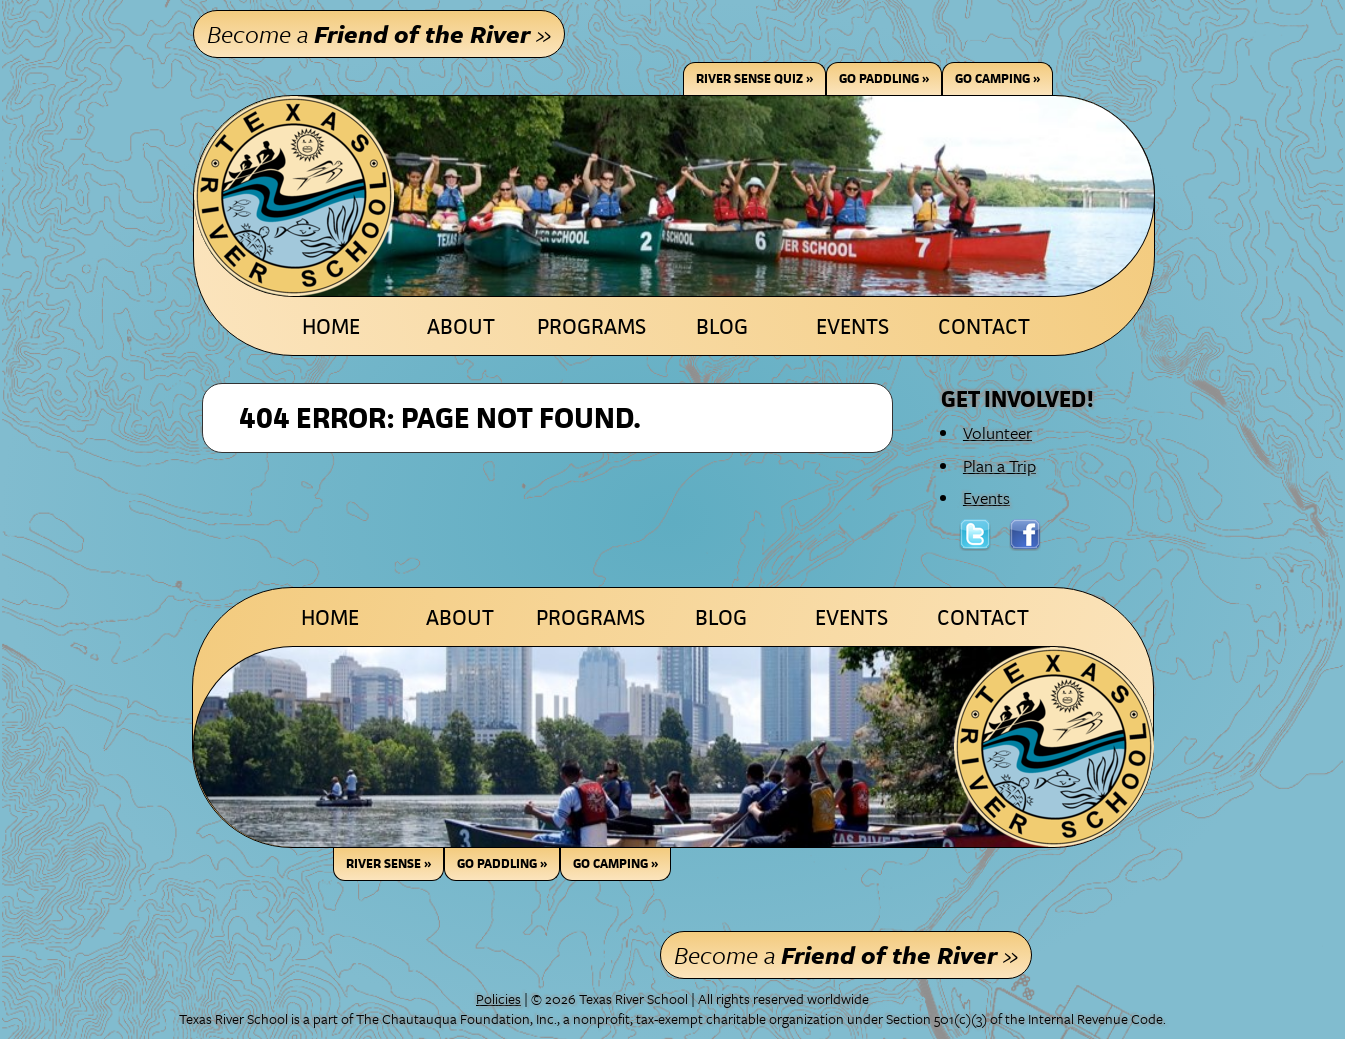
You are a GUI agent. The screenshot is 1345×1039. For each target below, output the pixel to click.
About (461, 326)
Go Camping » (997, 78)
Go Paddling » (884, 78)
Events (852, 326)
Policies (498, 998)
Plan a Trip (999, 465)
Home (331, 326)
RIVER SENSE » (388, 863)
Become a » (379, 33)
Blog (722, 326)
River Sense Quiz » (754, 78)
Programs (591, 326)
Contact (984, 326)
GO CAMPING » (615, 863)
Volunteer (997, 432)
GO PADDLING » (502, 863)
